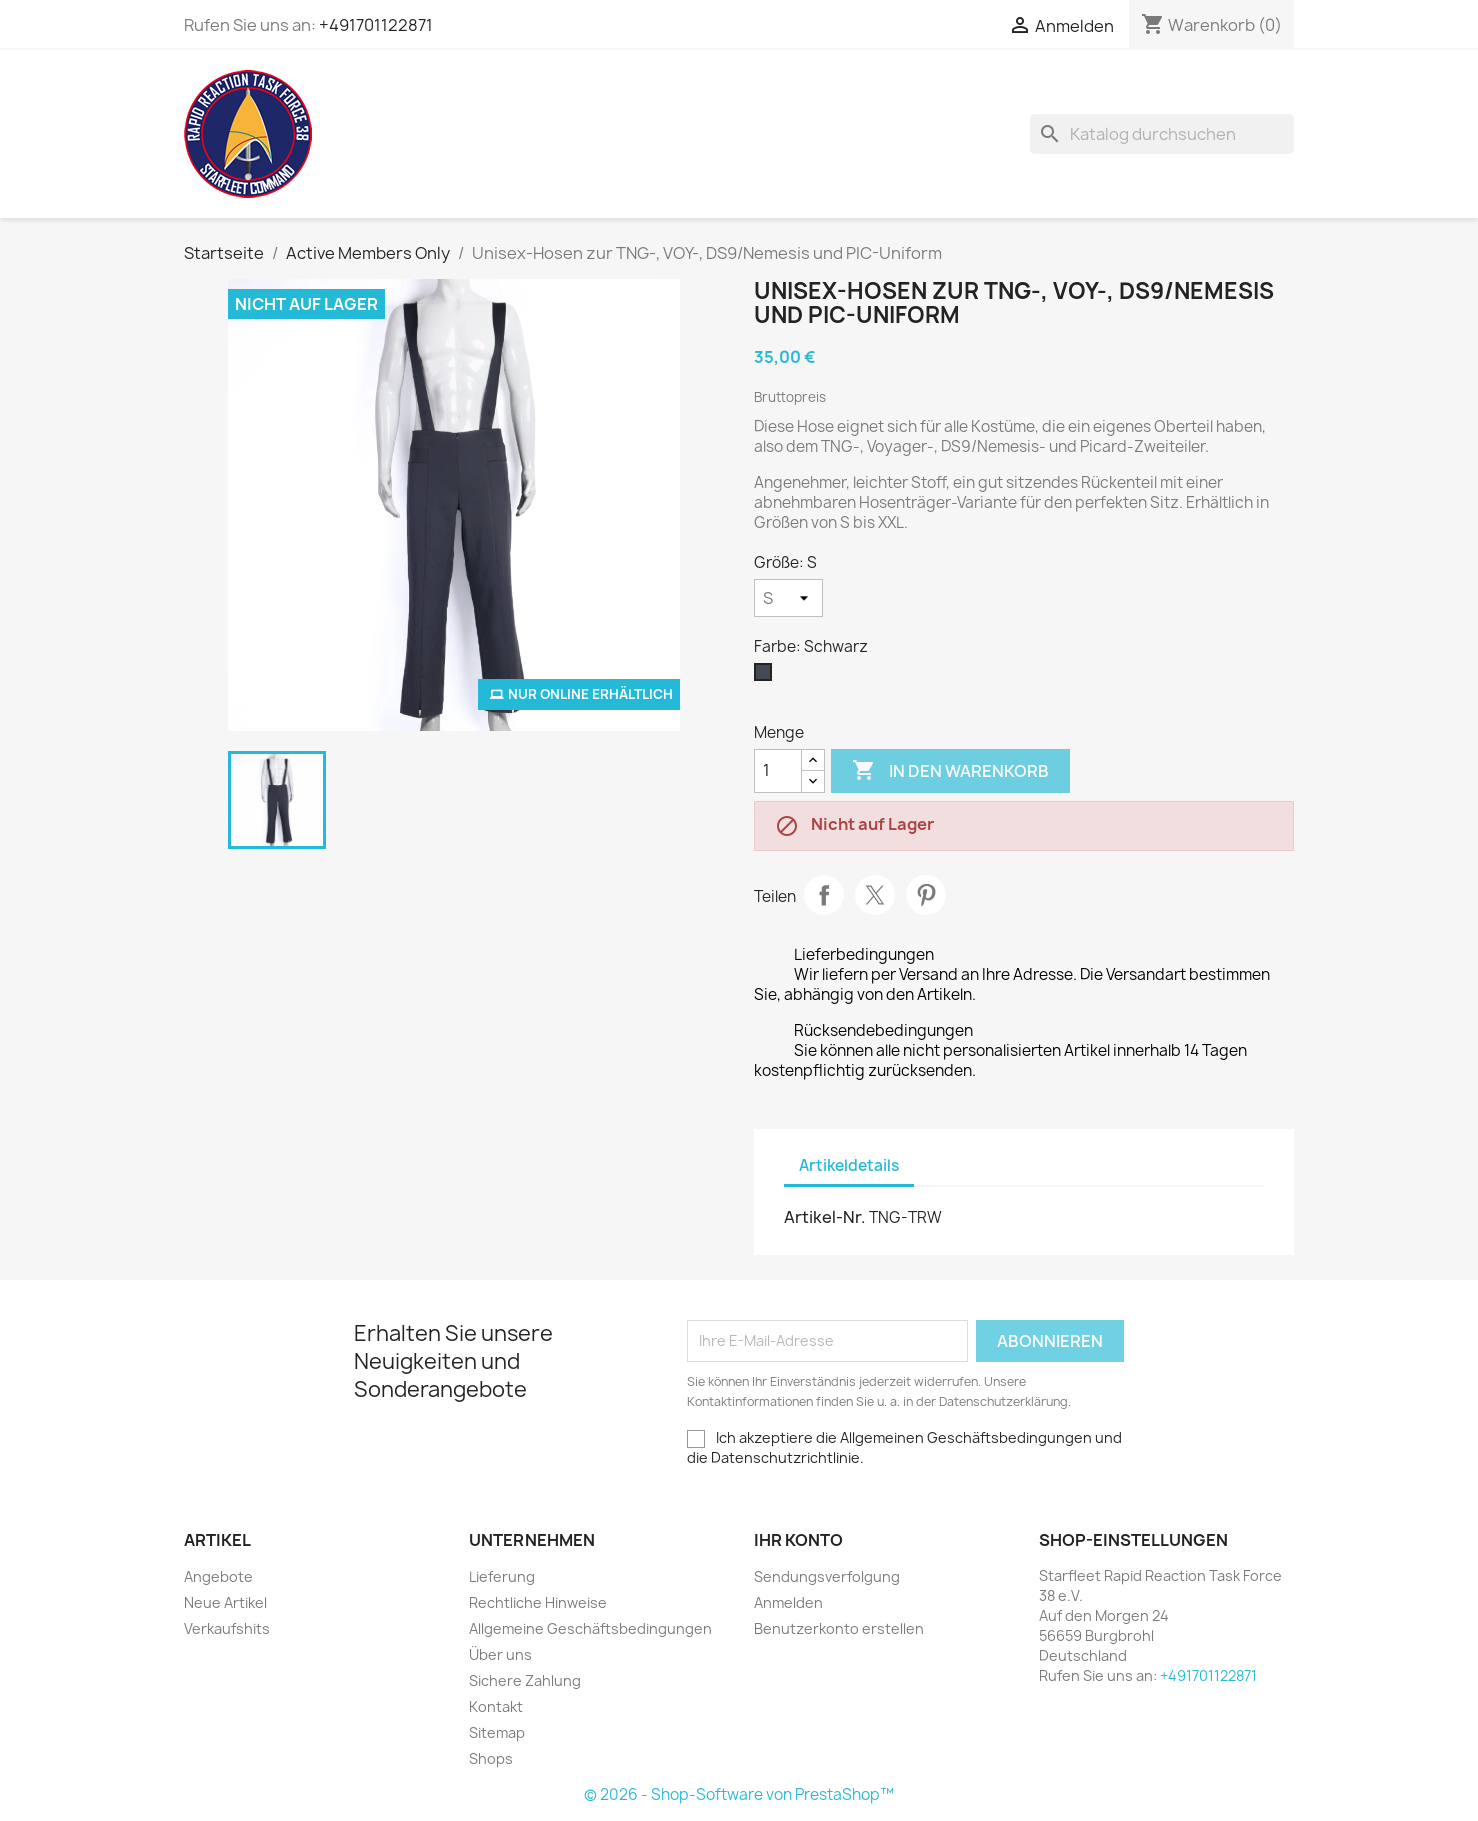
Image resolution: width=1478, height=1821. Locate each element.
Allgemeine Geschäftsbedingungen (590, 1628)
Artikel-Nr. (825, 1217)
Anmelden (788, 1602)
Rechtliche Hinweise (538, 1602)
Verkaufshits (227, 1628)
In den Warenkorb (950, 771)
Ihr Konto (798, 1540)
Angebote (218, 1576)
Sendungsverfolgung (827, 1576)
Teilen (824, 895)
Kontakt (496, 1706)
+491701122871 (376, 25)
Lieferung (502, 1576)
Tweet (875, 895)
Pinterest (926, 895)
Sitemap (497, 1732)
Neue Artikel (225, 1602)
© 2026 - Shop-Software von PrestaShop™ (739, 1794)
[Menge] (778, 771)
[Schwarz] (767, 677)
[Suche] (1162, 134)
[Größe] (788, 598)
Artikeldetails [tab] (849, 1165)
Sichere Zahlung (525, 1680)
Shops (491, 1758)
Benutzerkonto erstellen (839, 1628)
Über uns (500, 1654)
